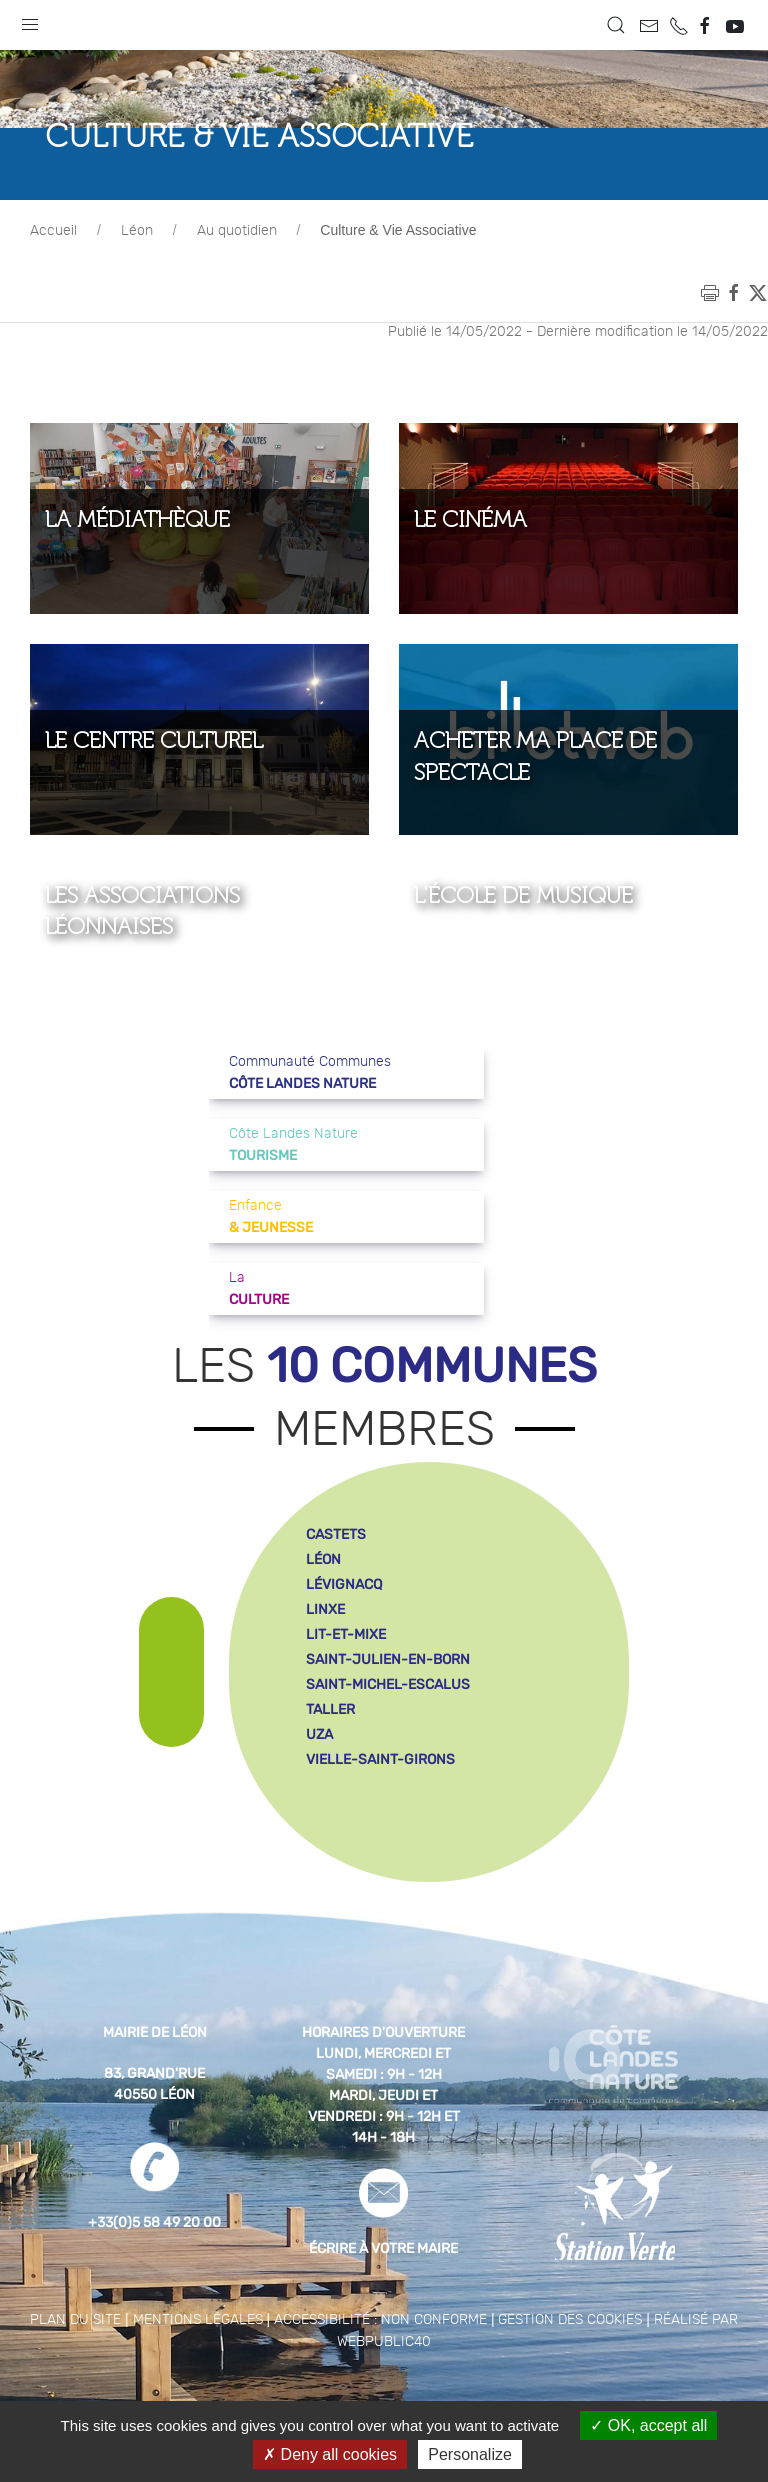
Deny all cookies (330, 2454)
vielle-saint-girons (380, 1809)
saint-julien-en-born (388, 1709)
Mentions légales (198, 2370)
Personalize (470, 2454)
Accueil (53, 281)
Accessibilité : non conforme (380, 2370)
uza (319, 1784)
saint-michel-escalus (388, 1734)
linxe (325, 1659)
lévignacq (344, 1634)
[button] (30, 20)
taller (330, 1759)
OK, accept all (648, 2425)
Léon (137, 281)
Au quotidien (237, 281)
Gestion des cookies (570, 2370)
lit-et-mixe (346, 1684)
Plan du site (75, 2370)
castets (336, 1584)
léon (323, 1609)
